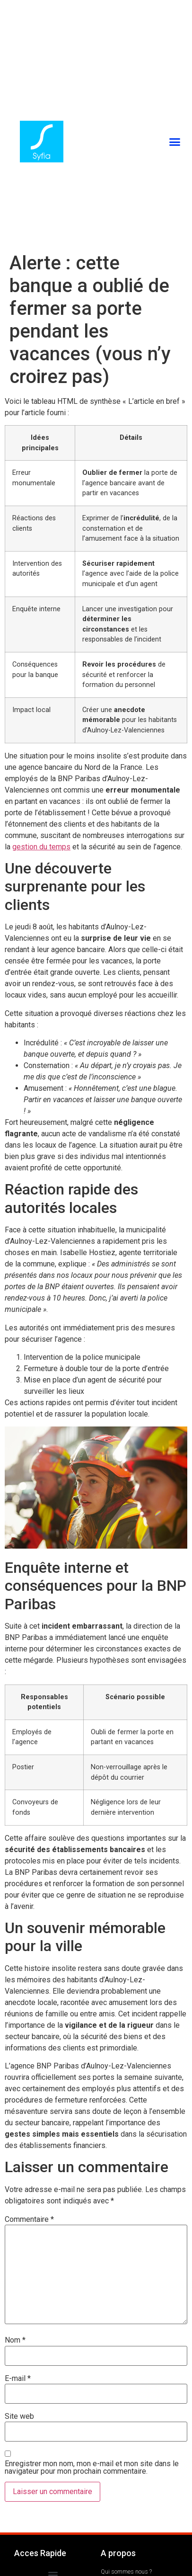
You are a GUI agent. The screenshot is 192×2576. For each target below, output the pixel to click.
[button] (175, 142)
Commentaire (29, 2219)
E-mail (18, 2378)
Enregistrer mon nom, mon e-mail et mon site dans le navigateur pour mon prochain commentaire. (92, 2467)
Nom (15, 2340)
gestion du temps (41, 846)
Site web (19, 2416)
